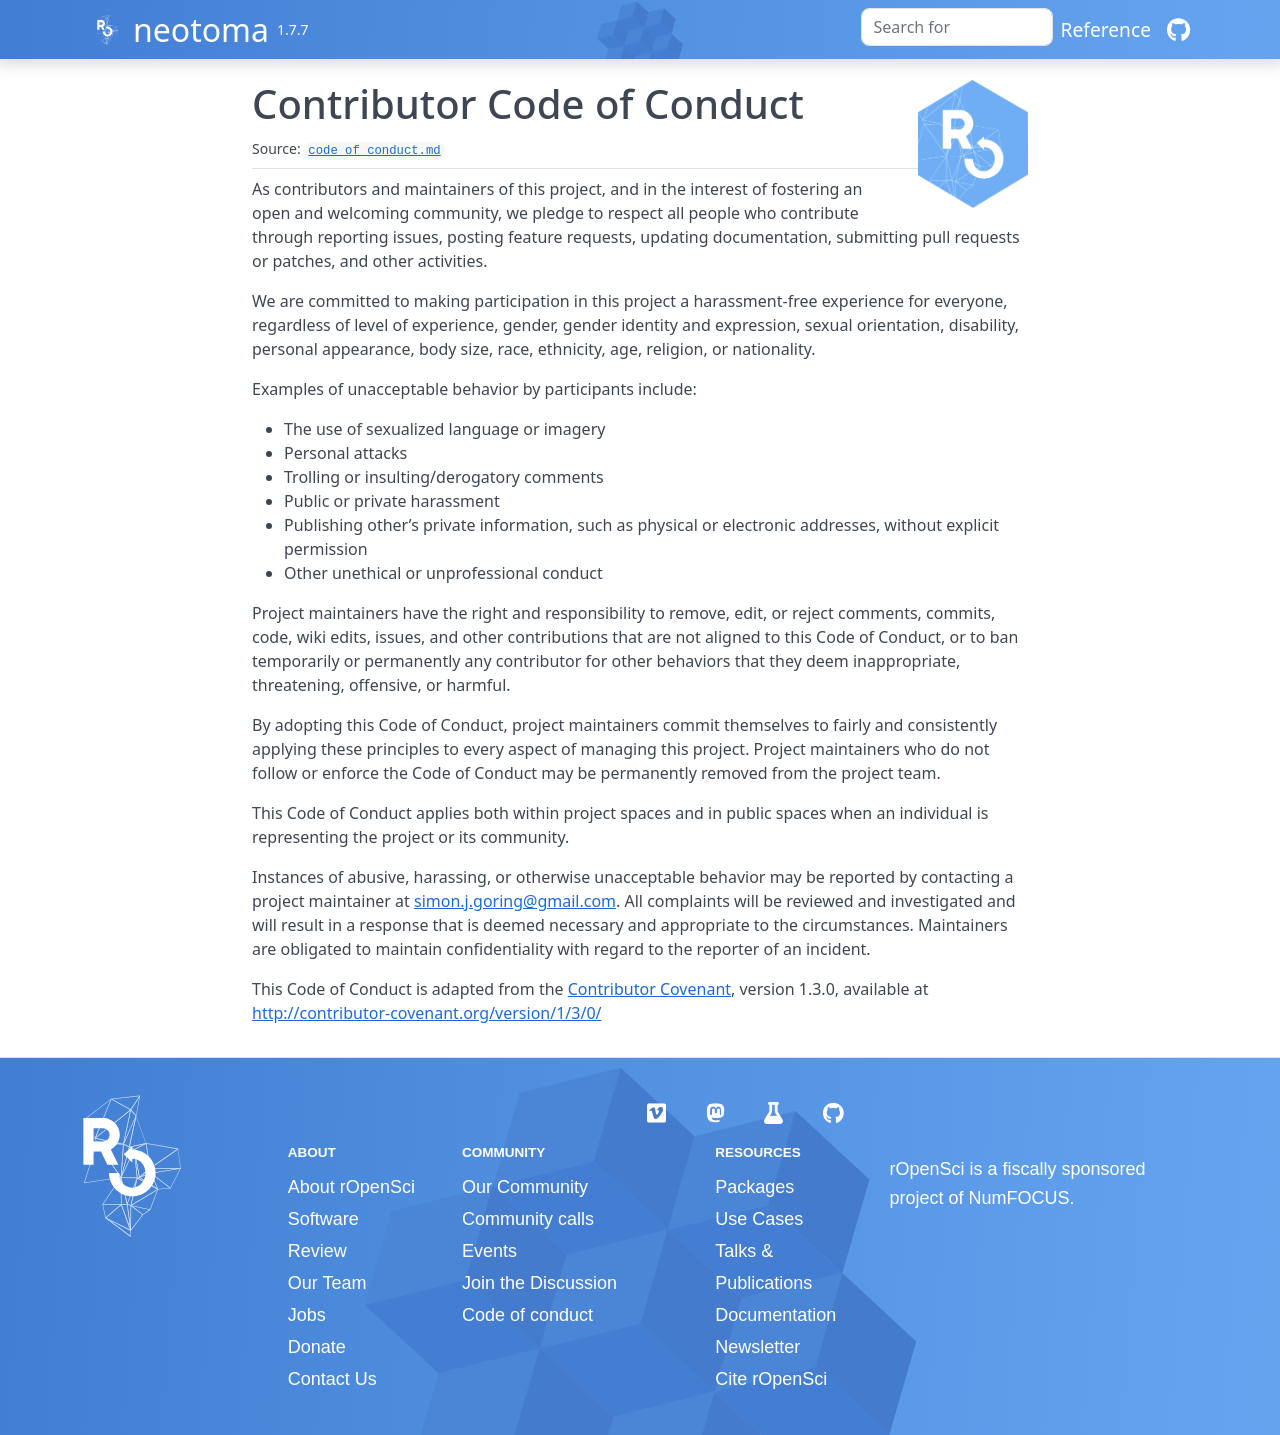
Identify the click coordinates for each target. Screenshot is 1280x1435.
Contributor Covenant (649, 989)
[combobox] (957, 27)
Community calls (528, 1219)
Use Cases (759, 1219)
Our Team (327, 1283)
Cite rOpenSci (771, 1379)
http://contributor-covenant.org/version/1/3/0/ (427, 1013)
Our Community (525, 1187)
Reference (1106, 29)
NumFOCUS (1019, 1198)
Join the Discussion (539, 1283)
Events (489, 1251)
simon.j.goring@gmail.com (515, 901)
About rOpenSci (351, 1187)
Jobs (307, 1315)
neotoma (201, 29)
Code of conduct (527, 1315)
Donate (317, 1347)
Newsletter (757, 1347)
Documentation (775, 1315)
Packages (754, 1187)
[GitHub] (1178, 29)
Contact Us (332, 1379)
